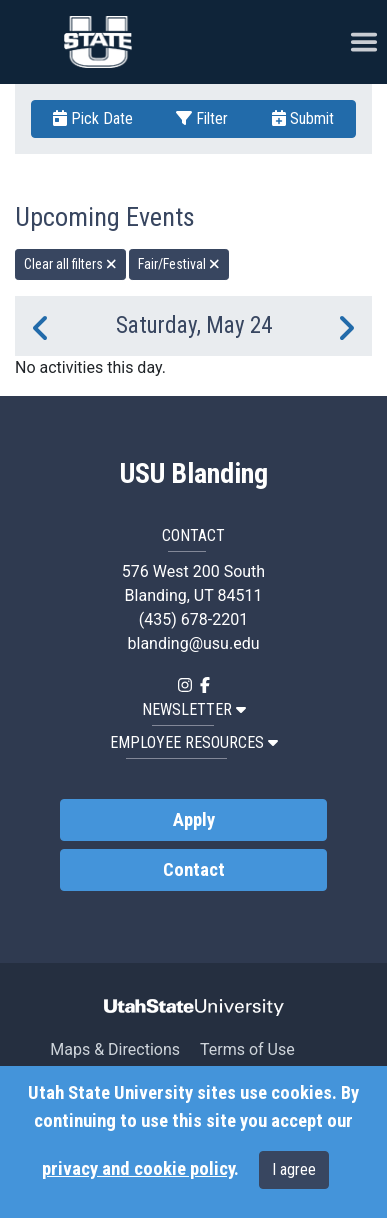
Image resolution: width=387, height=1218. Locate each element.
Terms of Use (247, 1049)
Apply (194, 820)
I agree (294, 1169)
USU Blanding (194, 474)
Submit (303, 118)
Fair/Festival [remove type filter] (179, 264)
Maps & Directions (115, 1049)
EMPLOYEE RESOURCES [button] (194, 742)
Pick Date (93, 118)
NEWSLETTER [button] (194, 709)
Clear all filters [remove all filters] (70, 264)
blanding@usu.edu (194, 643)
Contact (194, 870)
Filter (202, 118)
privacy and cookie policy (138, 1169)
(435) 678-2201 (193, 619)
